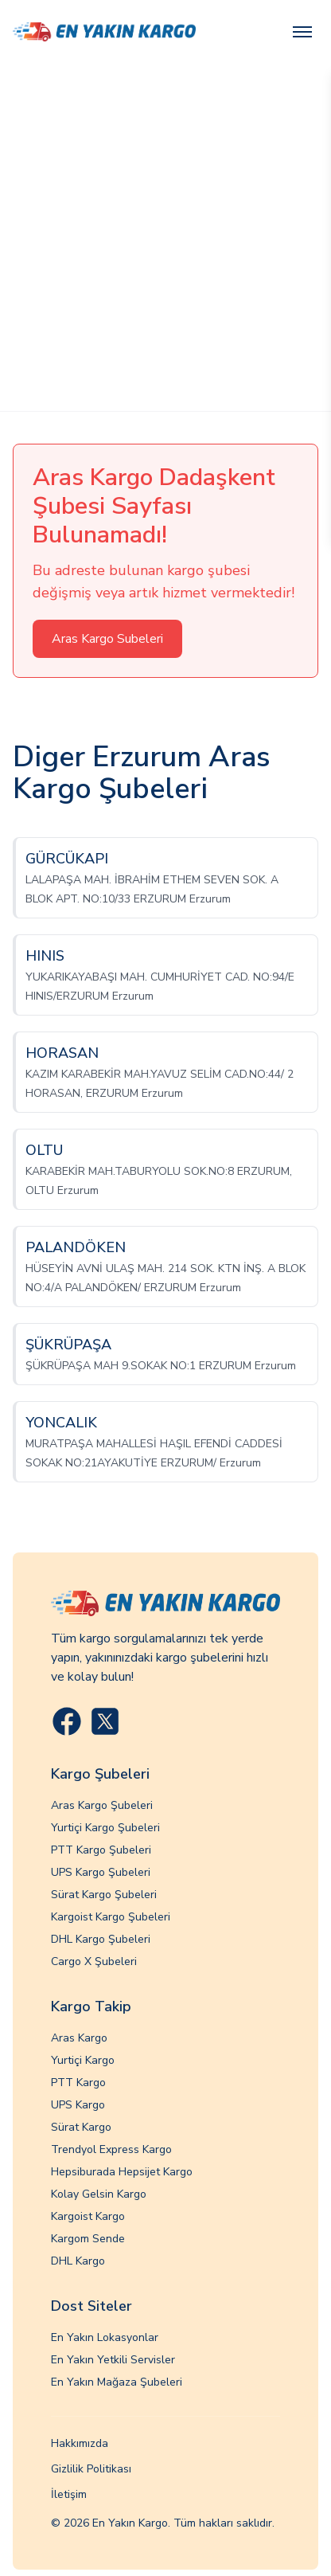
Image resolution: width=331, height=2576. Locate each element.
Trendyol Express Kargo (111, 2149)
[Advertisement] (165, 237)
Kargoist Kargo (88, 2216)
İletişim (69, 2494)
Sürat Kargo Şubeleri (104, 1894)
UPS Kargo (78, 2104)
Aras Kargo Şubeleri (102, 1805)
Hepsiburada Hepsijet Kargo (122, 2171)
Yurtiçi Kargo (83, 2060)
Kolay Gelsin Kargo (98, 2194)
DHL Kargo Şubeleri (100, 1939)
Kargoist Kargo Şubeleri (110, 1916)
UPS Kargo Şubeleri (100, 1872)
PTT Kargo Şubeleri (101, 1850)
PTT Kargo (78, 2082)
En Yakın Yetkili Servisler (113, 2359)
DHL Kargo (78, 2261)
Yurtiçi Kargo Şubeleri (105, 1827)
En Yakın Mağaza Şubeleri (116, 2382)
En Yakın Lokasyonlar (104, 2337)
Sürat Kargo (81, 2127)
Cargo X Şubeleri (94, 1961)
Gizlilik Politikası (91, 2468)
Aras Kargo (79, 2038)
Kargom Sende (88, 2238)
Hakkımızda (79, 2443)
